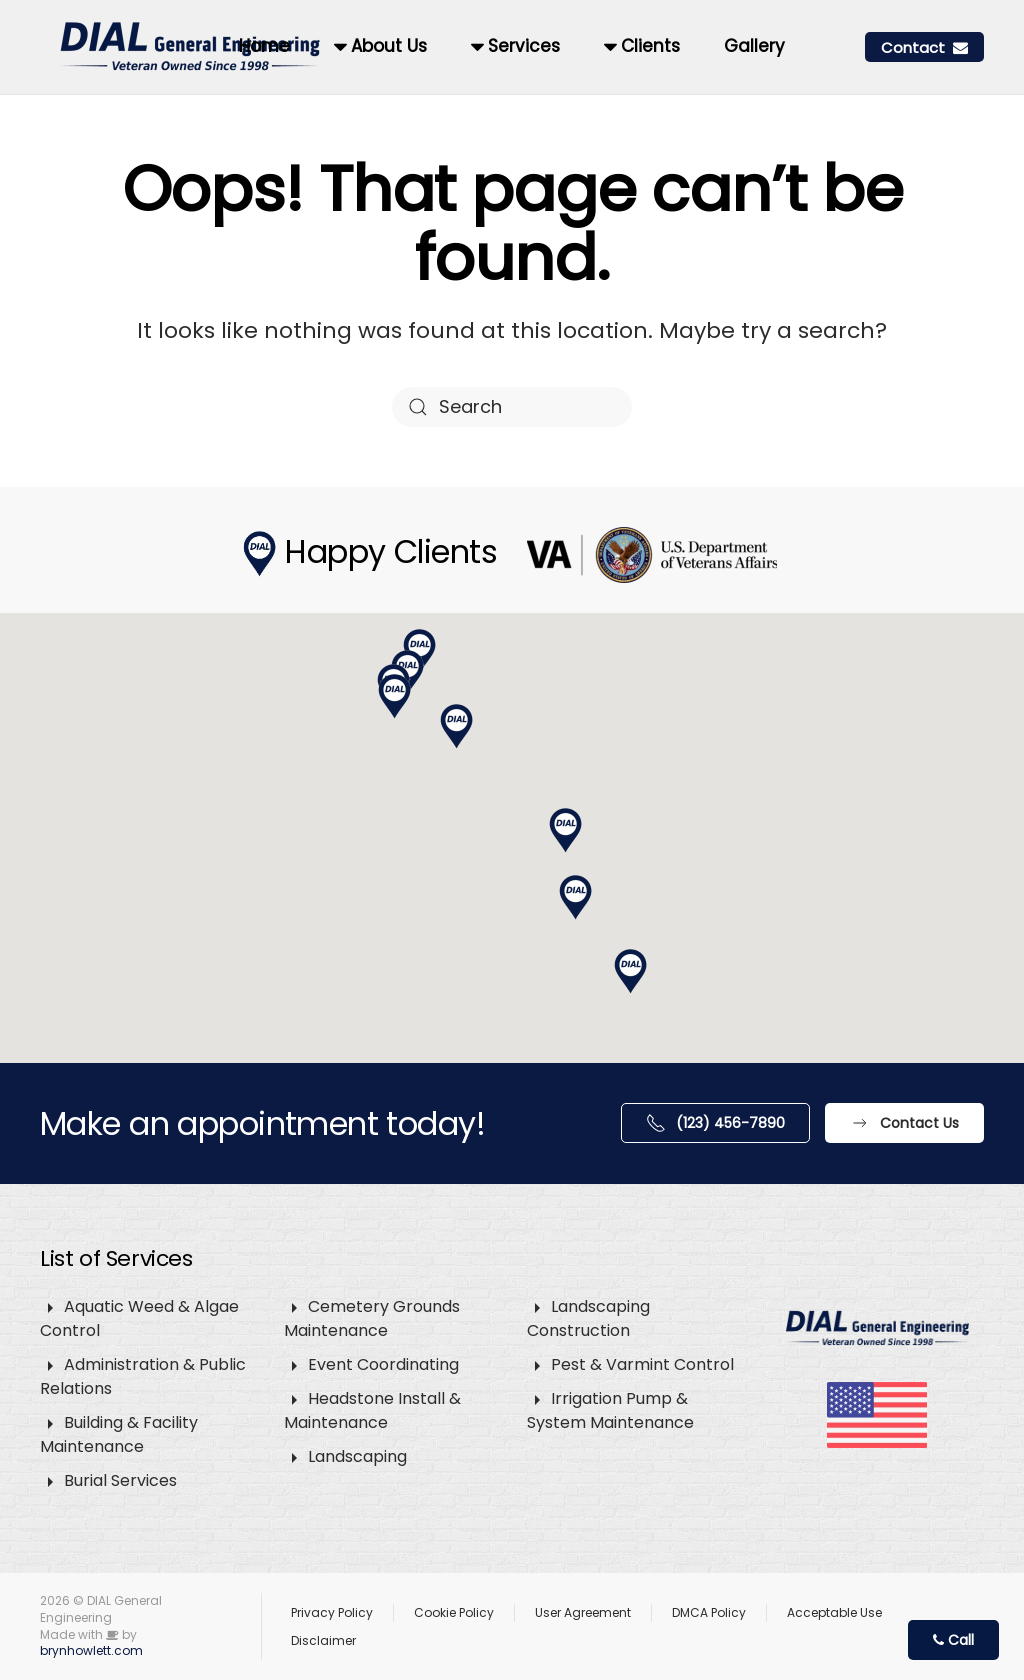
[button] (566, 831)
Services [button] (515, 46)
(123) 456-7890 (715, 1123)
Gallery (754, 46)
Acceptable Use (834, 1612)
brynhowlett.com (91, 1650)
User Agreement (583, 1612)
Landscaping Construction (588, 1318)
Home (264, 46)
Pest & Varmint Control (642, 1364)
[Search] (512, 407)
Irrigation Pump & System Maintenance (610, 1410)
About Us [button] (380, 46)
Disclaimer (323, 1640)
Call (953, 1640)
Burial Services (120, 1480)
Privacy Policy (332, 1612)
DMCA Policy (709, 1612)
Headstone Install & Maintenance (372, 1410)
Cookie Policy (454, 1612)
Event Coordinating (383, 1364)
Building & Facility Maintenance (119, 1434)
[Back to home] (193, 47)
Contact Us (904, 1123)
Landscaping (357, 1456)
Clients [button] (642, 46)
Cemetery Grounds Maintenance (372, 1318)
